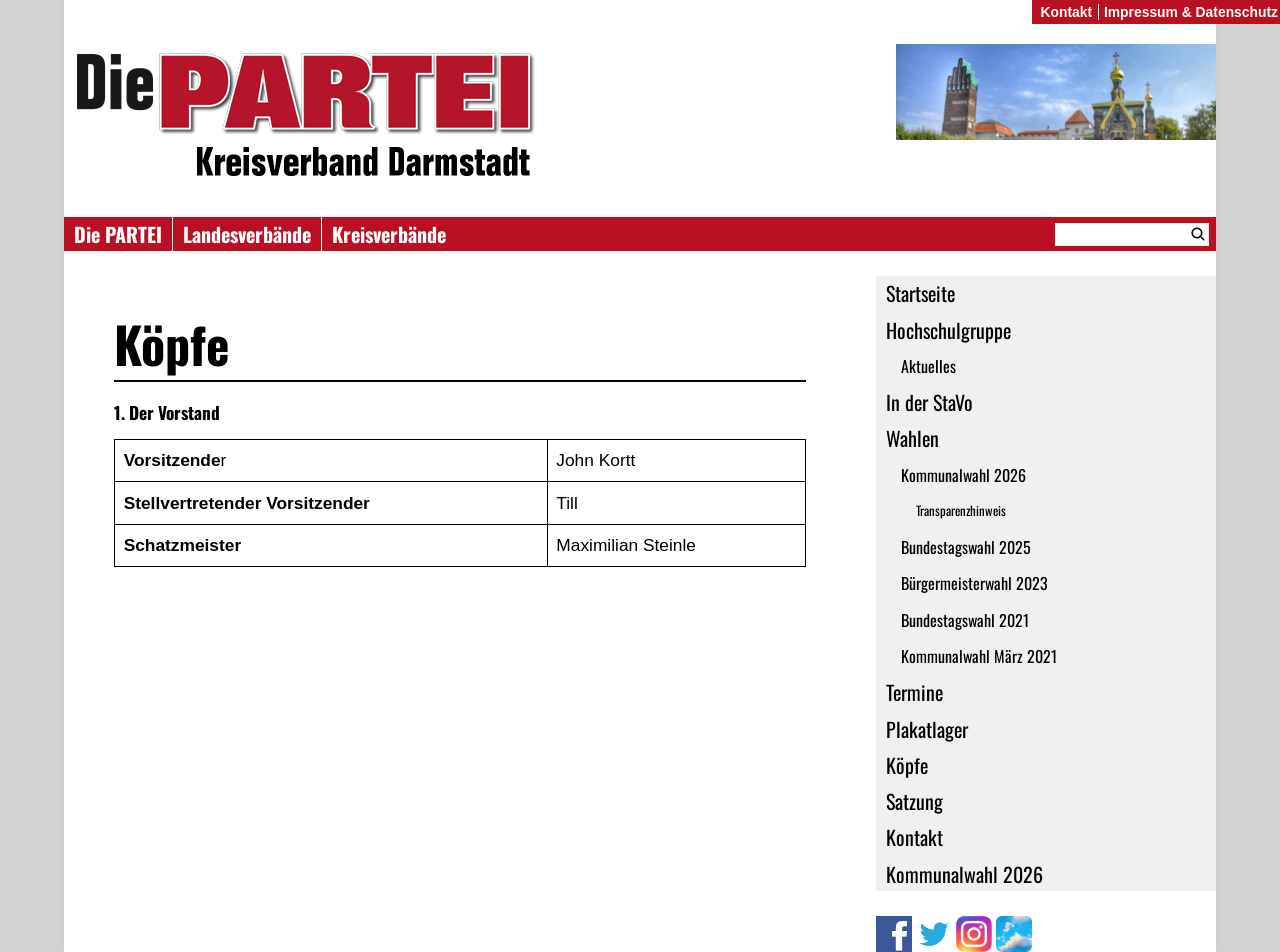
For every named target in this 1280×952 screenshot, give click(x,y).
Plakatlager (927, 729)
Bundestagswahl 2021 (965, 620)
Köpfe (907, 765)
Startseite (920, 293)
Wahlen (912, 438)
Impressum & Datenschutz (1191, 12)
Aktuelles (928, 366)
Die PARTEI (118, 234)
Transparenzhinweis (961, 510)
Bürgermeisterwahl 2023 (974, 583)
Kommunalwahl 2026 (963, 475)
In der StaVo (929, 402)
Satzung (914, 801)
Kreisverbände (389, 234)
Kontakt (914, 837)
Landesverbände (247, 234)
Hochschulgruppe (948, 330)
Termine (914, 692)
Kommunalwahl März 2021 (979, 656)
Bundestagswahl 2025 (966, 547)
